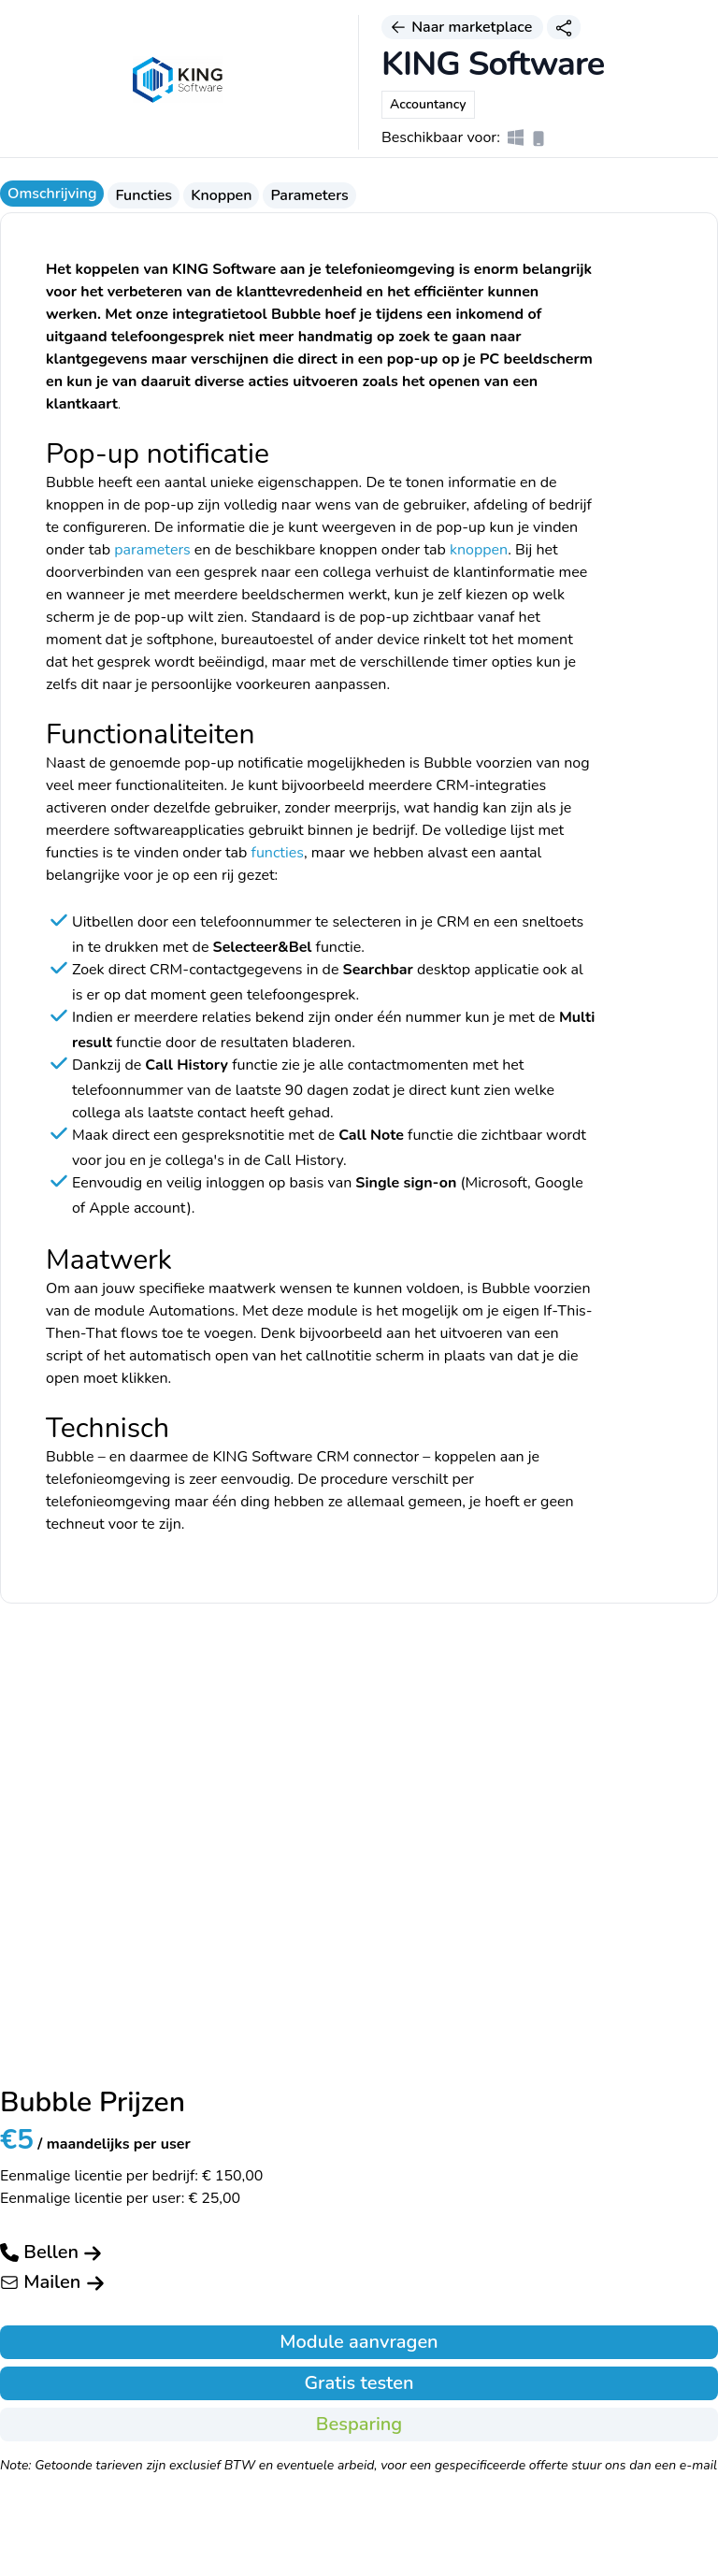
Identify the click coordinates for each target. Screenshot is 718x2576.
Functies (143, 195)
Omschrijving (51, 193)
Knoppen (221, 195)
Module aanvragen (359, 2341)
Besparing (359, 2424)
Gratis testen (358, 2383)
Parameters (309, 195)
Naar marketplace (462, 27)
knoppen (479, 550)
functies (277, 852)
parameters (152, 550)
